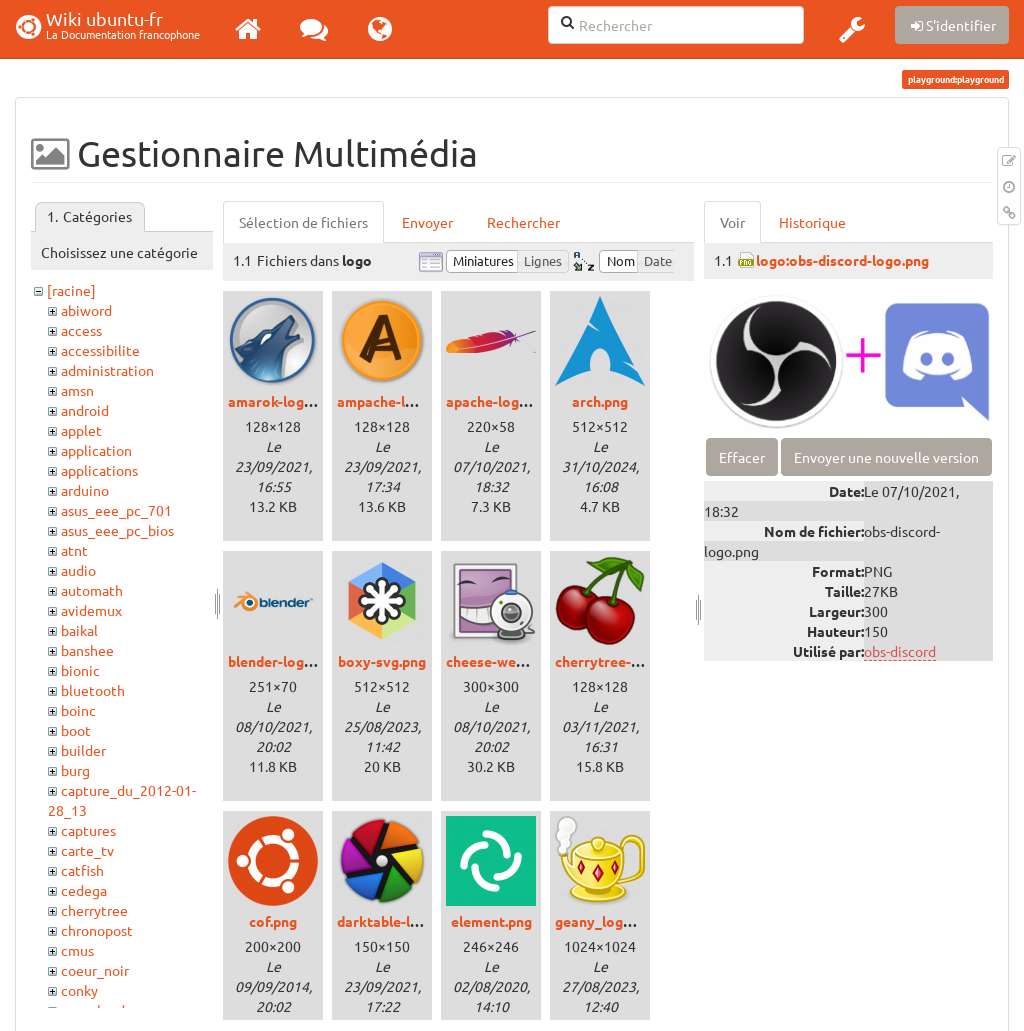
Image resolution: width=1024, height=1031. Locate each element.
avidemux (91, 610)
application (96, 450)
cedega (84, 890)
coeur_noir (95, 970)
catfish (82, 870)
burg (75, 770)
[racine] (71, 290)
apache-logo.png (500, 401)
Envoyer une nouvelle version (886, 457)
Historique (812, 222)
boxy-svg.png (382, 661)
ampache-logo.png (397, 401)
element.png (491, 921)
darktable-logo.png (400, 921)
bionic (80, 670)
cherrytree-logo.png (621, 661)
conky (79, 990)
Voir (732, 222)
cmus (77, 950)
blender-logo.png (284, 661)
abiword (86, 310)
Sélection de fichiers (303, 222)
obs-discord (900, 651)
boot (76, 730)
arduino (85, 490)
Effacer (742, 457)
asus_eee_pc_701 (116, 510)
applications (99, 470)
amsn (77, 390)
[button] (852, 29)
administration (107, 370)
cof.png (273, 921)
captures (88, 830)
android (85, 410)
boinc (78, 710)
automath (92, 590)
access (81, 330)
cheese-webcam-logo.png (529, 661)
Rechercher (523, 222)
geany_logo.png (607, 921)
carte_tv (87, 850)
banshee (87, 650)
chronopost (97, 930)
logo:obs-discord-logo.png (842, 260)
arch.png (600, 401)
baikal (79, 630)
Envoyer (427, 222)
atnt (74, 550)
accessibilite (100, 350)
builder (83, 750)
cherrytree (94, 910)
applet (81, 430)
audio (78, 570)
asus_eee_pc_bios (117, 530)
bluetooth (93, 690)
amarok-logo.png (284, 401)
